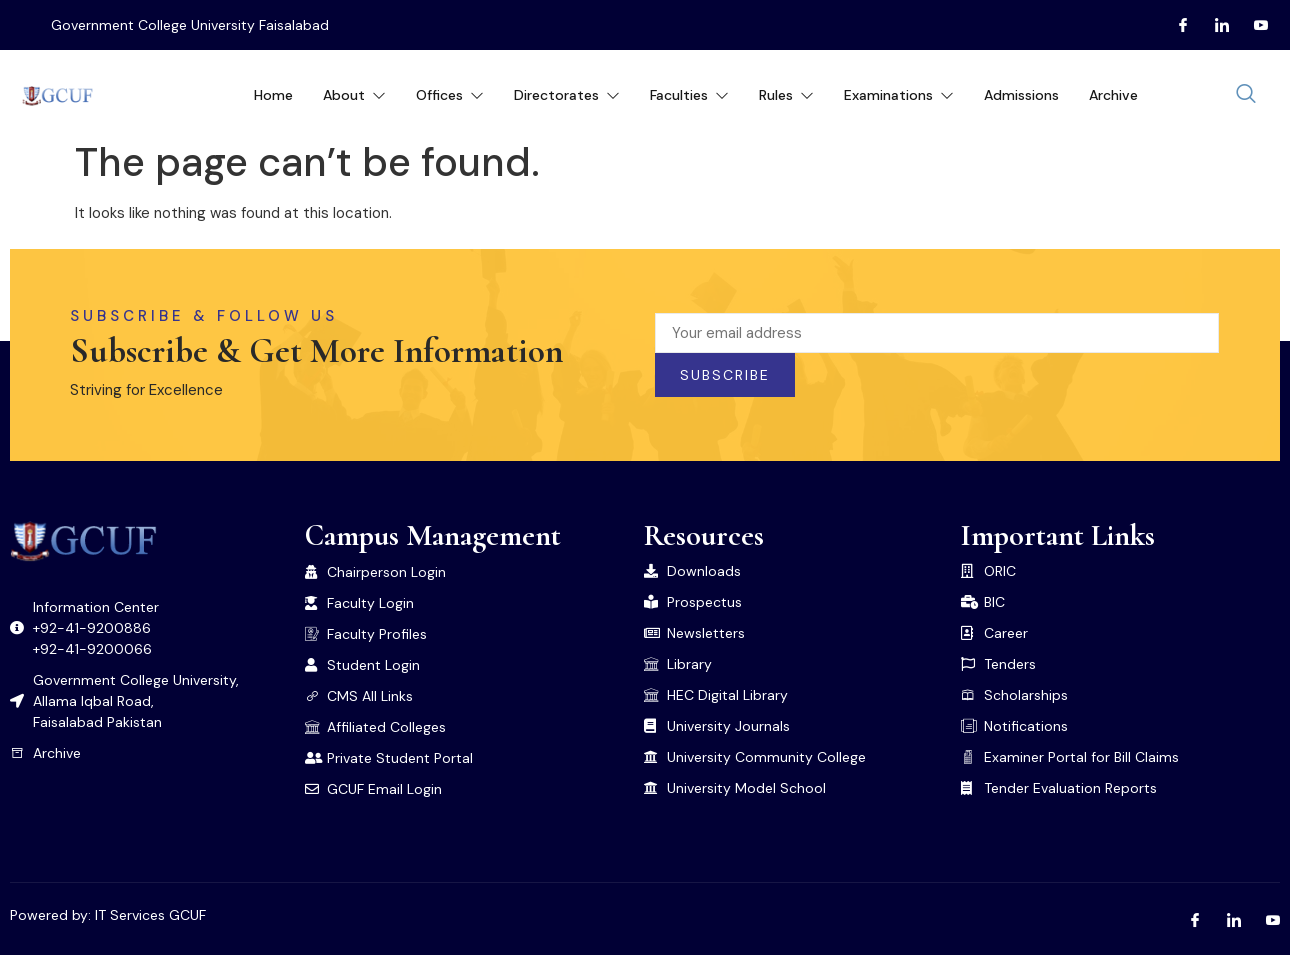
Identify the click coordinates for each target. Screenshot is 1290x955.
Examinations (899, 95)
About (354, 95)
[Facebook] (1175, 25)
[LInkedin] (1214, 25)
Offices (450, 95)
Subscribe (725, 375)
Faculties (689, 95)
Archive (1113, 95)
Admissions (1021, 95)
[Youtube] (1253, 25)
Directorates (567, 95)
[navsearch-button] (1246, 95)
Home (273, 95)
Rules (786, 95)
